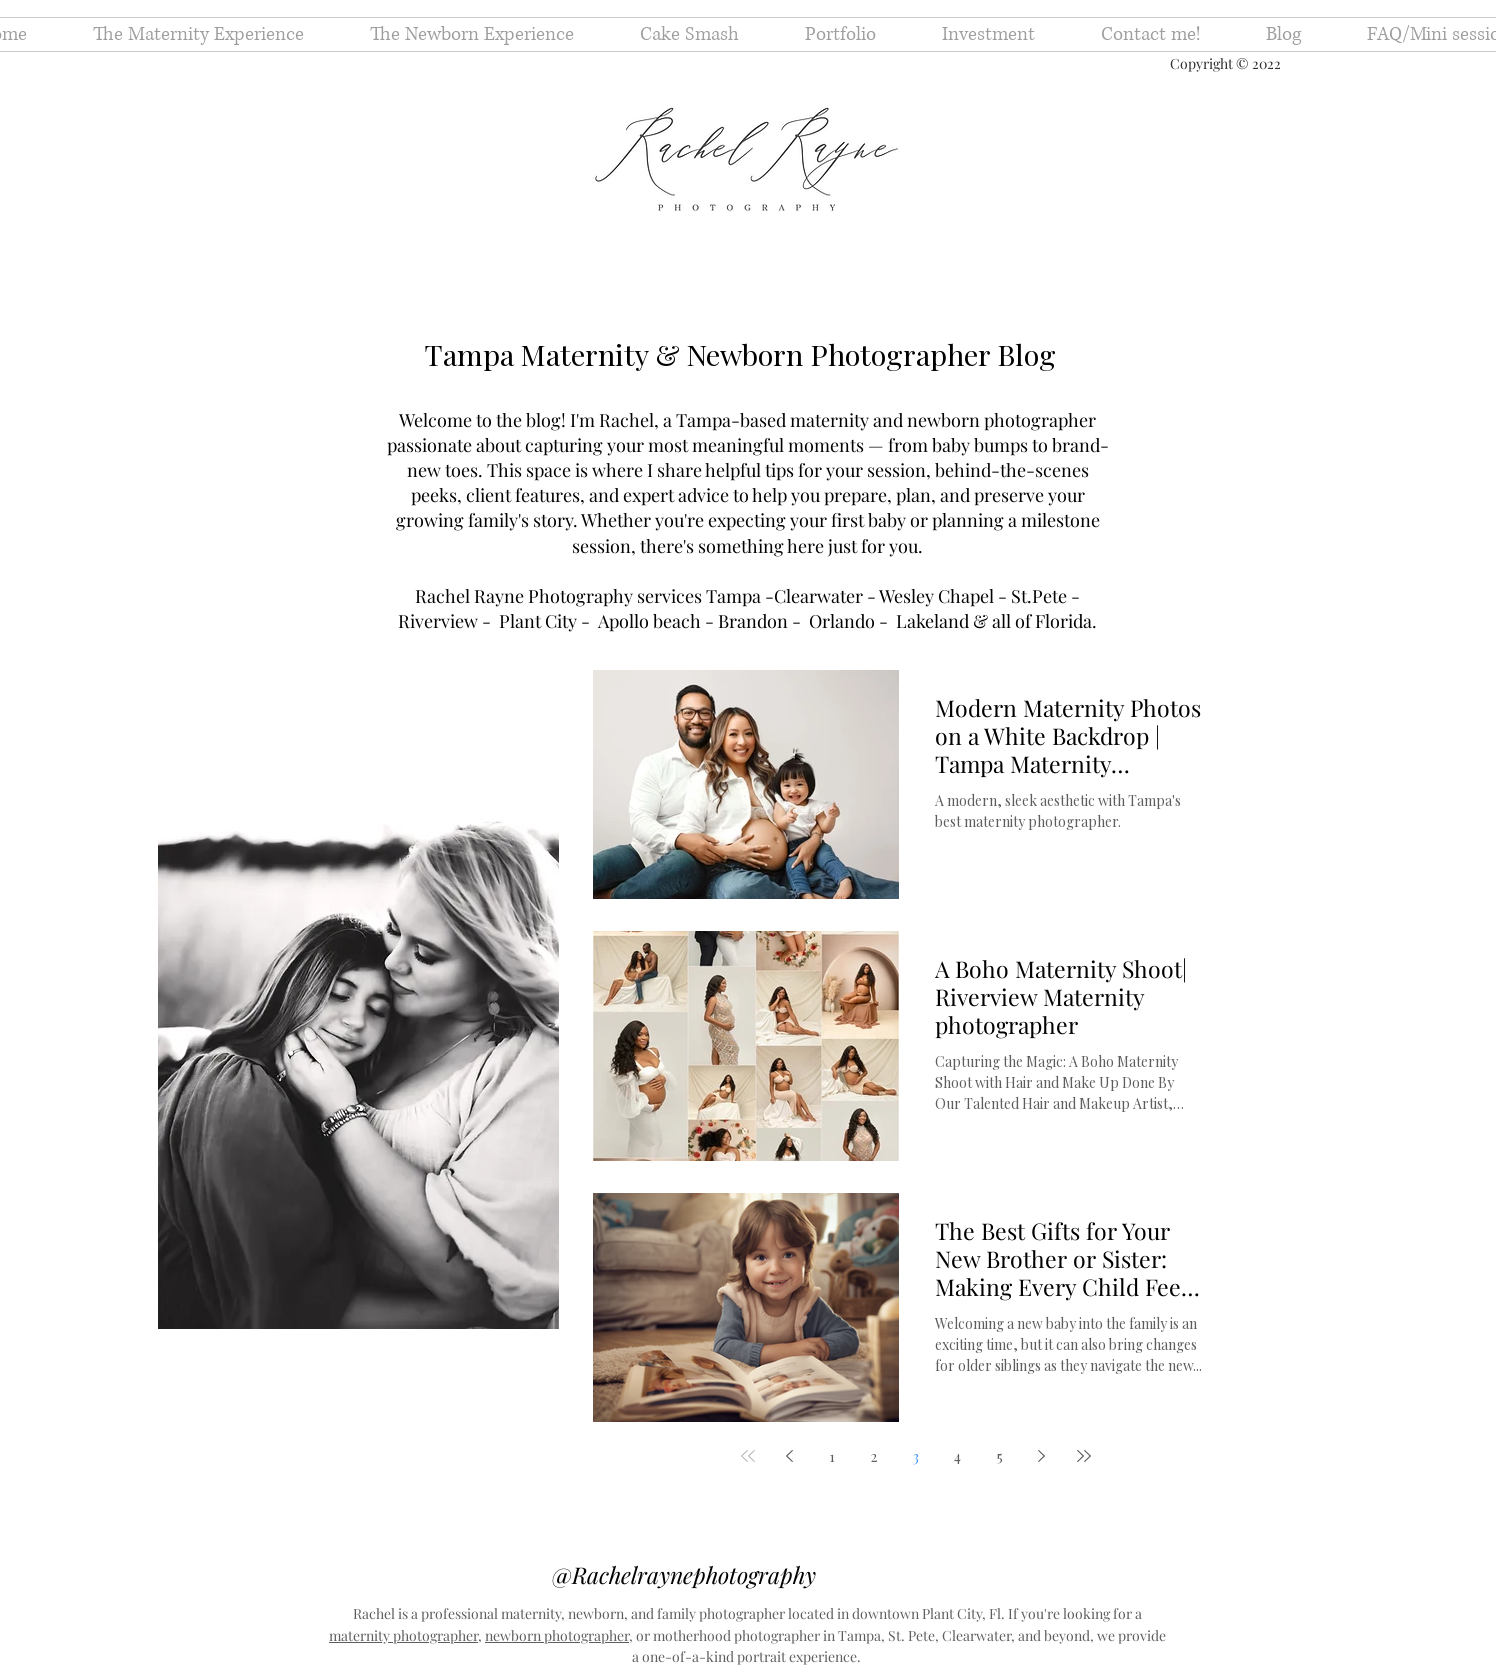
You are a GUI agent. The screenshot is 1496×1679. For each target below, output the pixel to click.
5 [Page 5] (1000, 1456)
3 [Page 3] (916, 1456)
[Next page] (1042, 1456)
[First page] (748, 1456)
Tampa (735, 596)
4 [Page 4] (957, 1456)
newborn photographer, (559, 1635)
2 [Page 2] (874, 1456)
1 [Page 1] (832, 1456)
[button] (840, 34)
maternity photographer (403, 1635)
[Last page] (1084, 1456)
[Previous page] (790, 1456)
